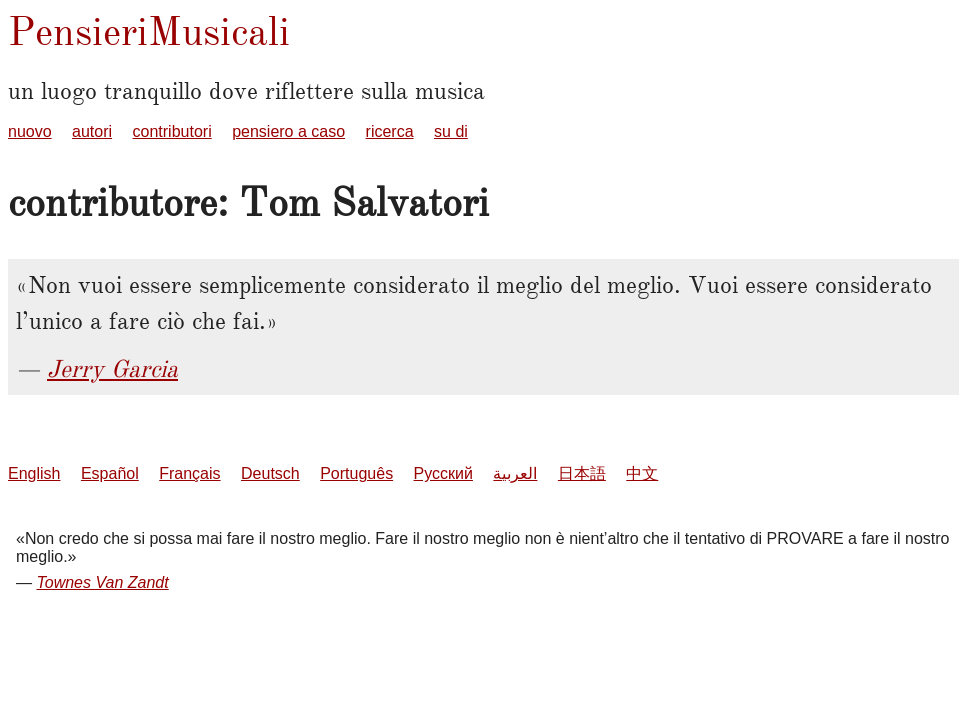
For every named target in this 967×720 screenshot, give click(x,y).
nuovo (30, 131)
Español (110, 473)
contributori (172, 131)
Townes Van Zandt (102, 582)
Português (356, 473)
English (34, 473)
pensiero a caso (288, 131)
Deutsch (270, 473)
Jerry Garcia (112, 369)
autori (92, 131)
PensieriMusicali (149, 31)
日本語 (582, 473)
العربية (515, 473)
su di (451, 131)
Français (189, 473)
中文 (642, 473)
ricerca (390, 131)
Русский (443, 473)
